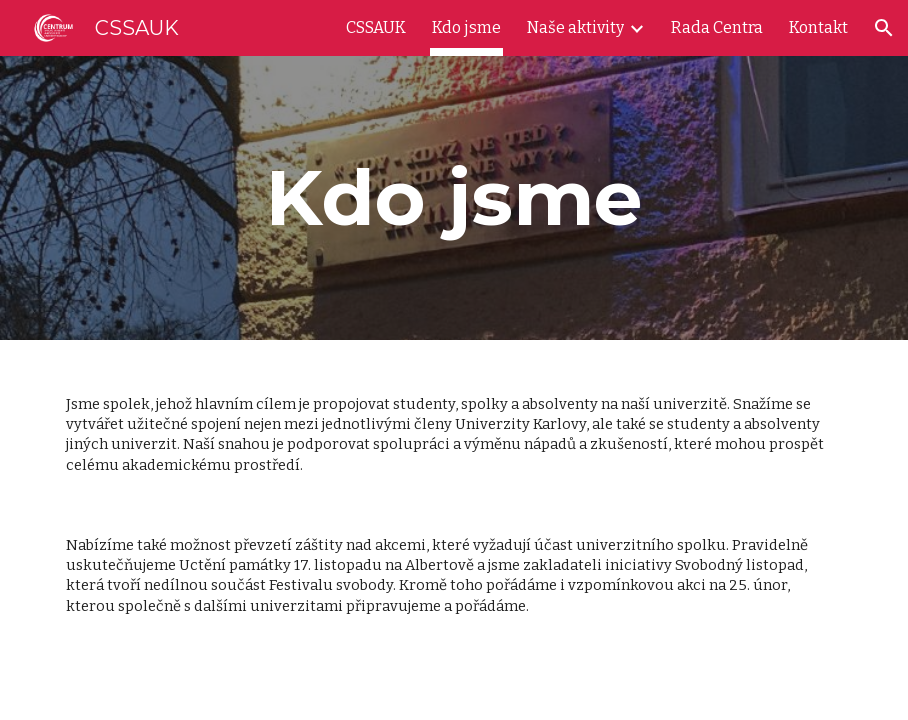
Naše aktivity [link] (575, 27)
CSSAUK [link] (376, 27)
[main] (453, 198)
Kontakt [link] (818, 27)
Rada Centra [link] (717, 27)
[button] (884, 28)
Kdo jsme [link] (466, 27)
